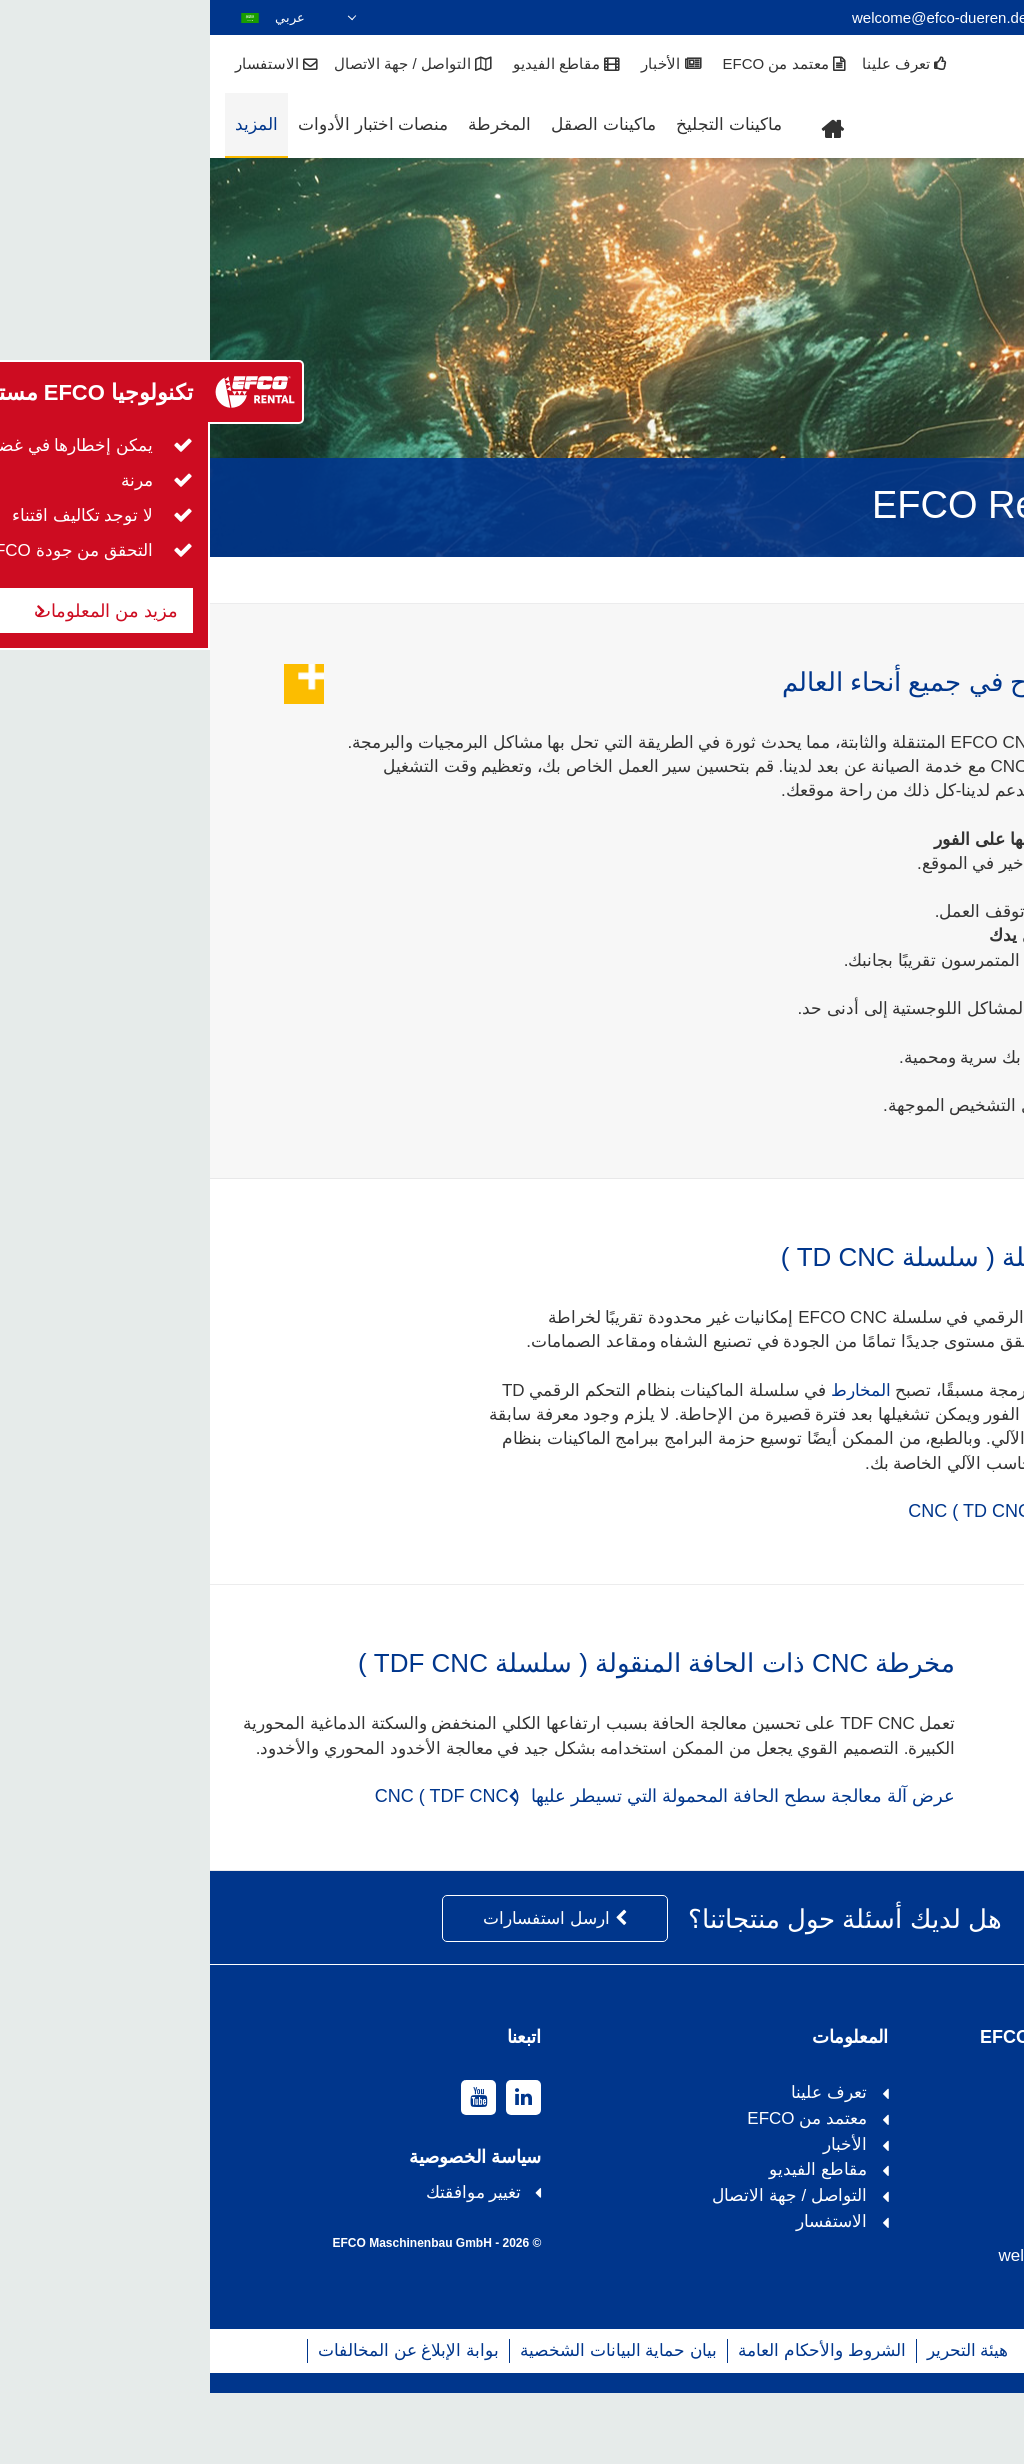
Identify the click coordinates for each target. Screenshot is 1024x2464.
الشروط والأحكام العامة (611, 2420)
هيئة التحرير (758, 2420)
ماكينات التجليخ (519, 124)
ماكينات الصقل (393, 124)
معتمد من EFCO (575, 65)
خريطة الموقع (867, 2420)
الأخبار (461, 65)
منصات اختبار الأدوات (163, 124)
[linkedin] (313, 2168)
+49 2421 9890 (936, 17)
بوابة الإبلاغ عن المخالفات (198, 2420)
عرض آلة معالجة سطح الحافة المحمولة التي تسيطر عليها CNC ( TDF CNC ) (455, 1867)
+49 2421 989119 (920, 2280)
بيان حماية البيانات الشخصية (408, 2420)
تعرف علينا (695, 65)
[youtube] (268, 2168)
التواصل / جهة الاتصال (203, 65)
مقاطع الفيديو (357, 65)
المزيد (46, 124)
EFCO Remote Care (931, 579)
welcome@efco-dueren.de (729, 17)
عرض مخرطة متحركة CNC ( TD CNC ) (853, 1511)
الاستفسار (67, 65)
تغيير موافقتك (264, 2263)
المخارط (651, 1390)
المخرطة (289, 124)
